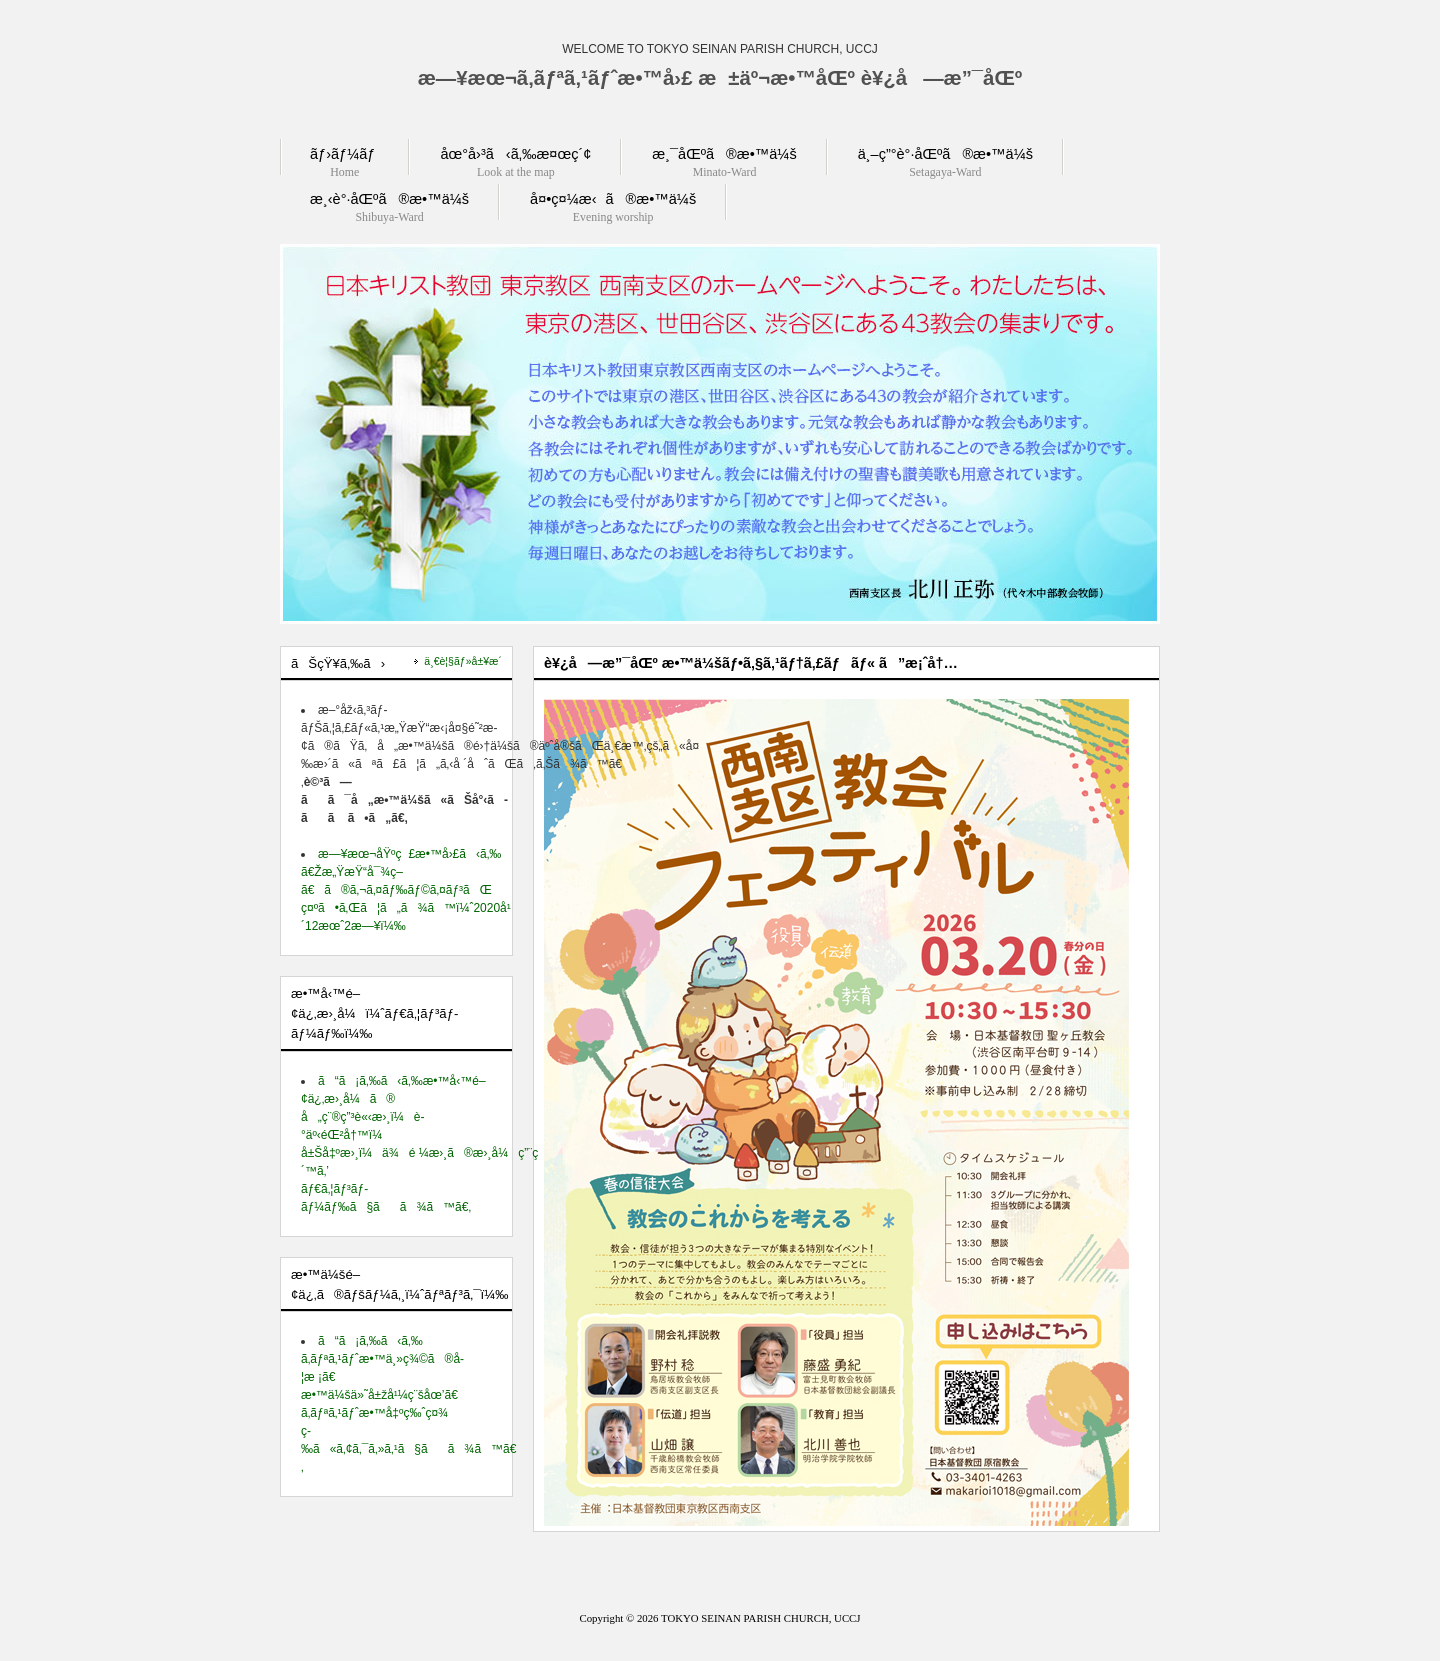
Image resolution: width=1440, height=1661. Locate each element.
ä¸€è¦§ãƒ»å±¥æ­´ (463, 661)
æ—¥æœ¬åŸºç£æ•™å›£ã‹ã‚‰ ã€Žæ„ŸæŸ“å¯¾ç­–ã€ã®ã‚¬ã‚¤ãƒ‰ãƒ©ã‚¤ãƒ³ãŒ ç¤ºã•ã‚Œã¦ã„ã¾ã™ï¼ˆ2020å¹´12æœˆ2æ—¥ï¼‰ (406, 890)
